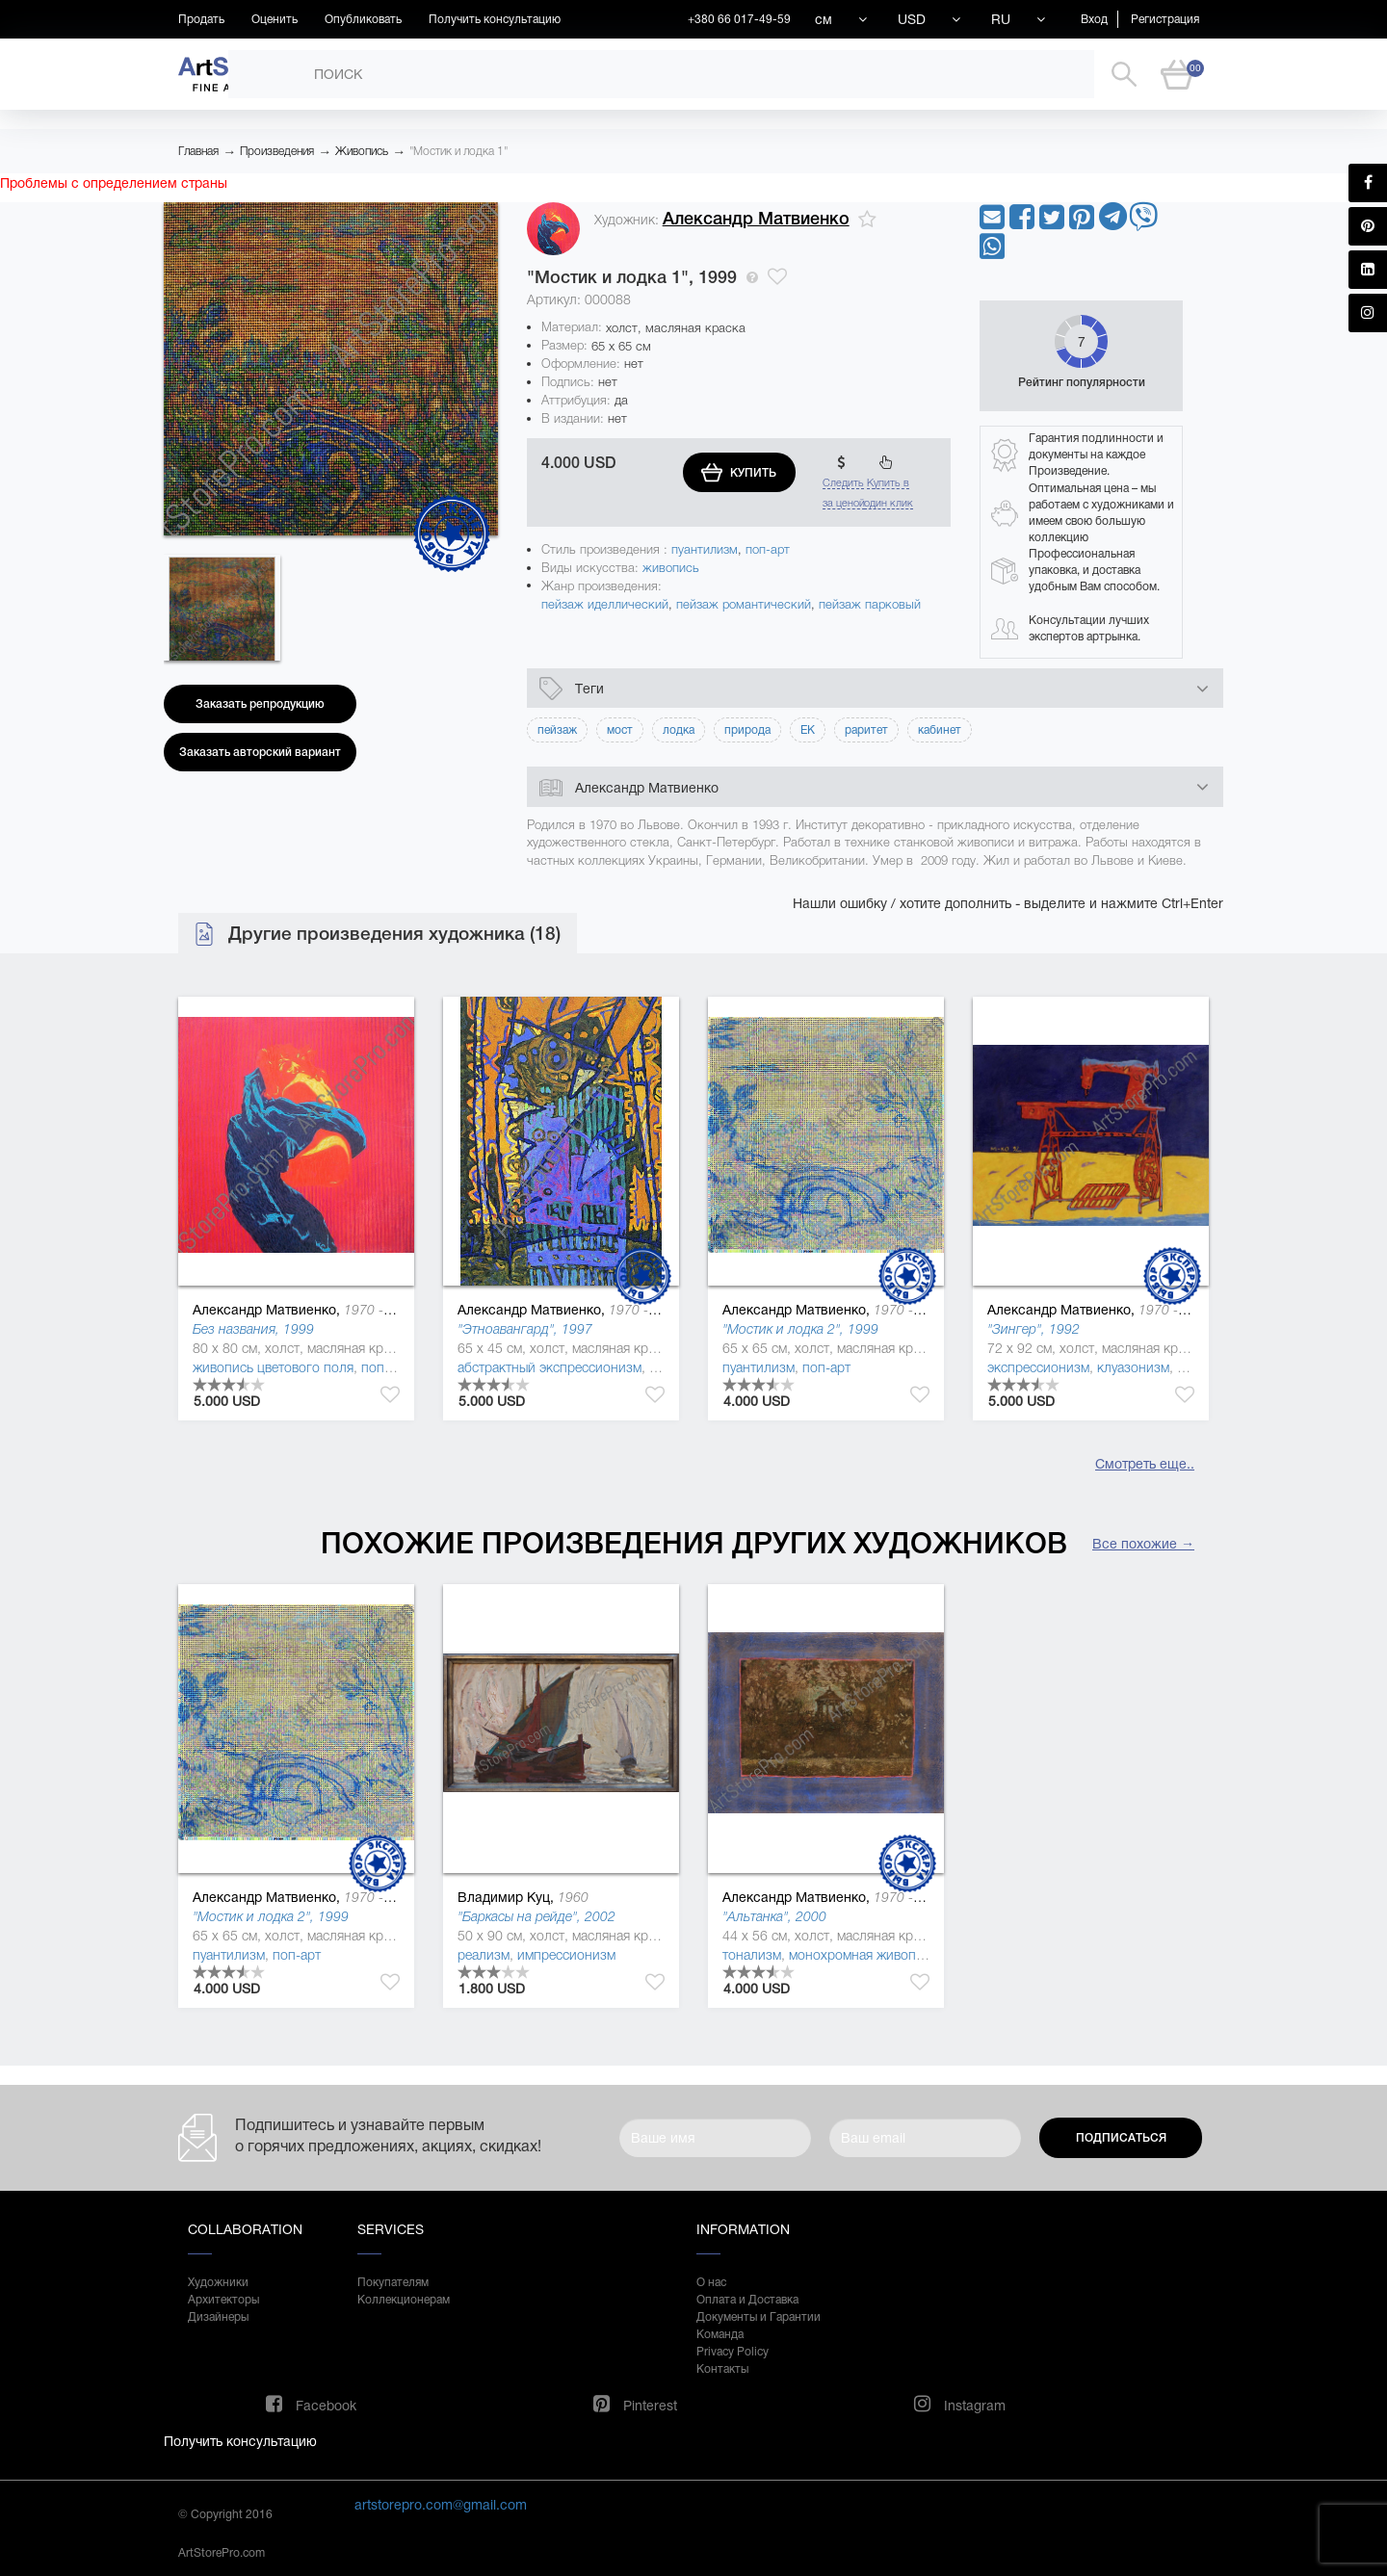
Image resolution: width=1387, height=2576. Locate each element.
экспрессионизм (1038, 1367)
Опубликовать (363, 19)
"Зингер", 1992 (1033, 1329)
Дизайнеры (218, 2317)
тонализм (751, 1955)
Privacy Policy (732, 2351)
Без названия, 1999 (253, 1329)
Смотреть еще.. (1144, 1463)
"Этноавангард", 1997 (525, 1329)
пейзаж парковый (870, 604)
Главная (198, 151)
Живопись (361, 151)
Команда (720, 2334)
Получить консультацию (495, 19)
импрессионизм (566, 1955)
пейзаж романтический (743, 604)
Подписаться (1121, 2138)
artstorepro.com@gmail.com (440, 2504)
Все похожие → (1143, 1543)
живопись (670, 567)
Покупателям (393, 2282)
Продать (201, 19)
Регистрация (1165, 19)
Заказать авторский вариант (260, 752)
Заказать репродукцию (260, 704)
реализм (484, 1955)
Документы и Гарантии (758, 2317)
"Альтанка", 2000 (774, 1916)
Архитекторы (223, 2299)
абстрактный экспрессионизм (549, 1367)
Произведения (277, 151)
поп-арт (768, 549)
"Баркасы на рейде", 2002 (536, 1916)
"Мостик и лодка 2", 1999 (800, 1329)
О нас (711, 2282)
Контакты (722, 2369)
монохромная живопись (863, 1955)
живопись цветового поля (273, 1367)
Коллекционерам (403, 2299)
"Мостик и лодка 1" (458, 151)
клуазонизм (1133, 1367)
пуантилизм (704, 549)
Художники (218, 2282)
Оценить (274, 19)
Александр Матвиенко (756, 218)
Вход (1094, 19)
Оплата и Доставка (747, 2299)
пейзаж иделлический (604, 604)
